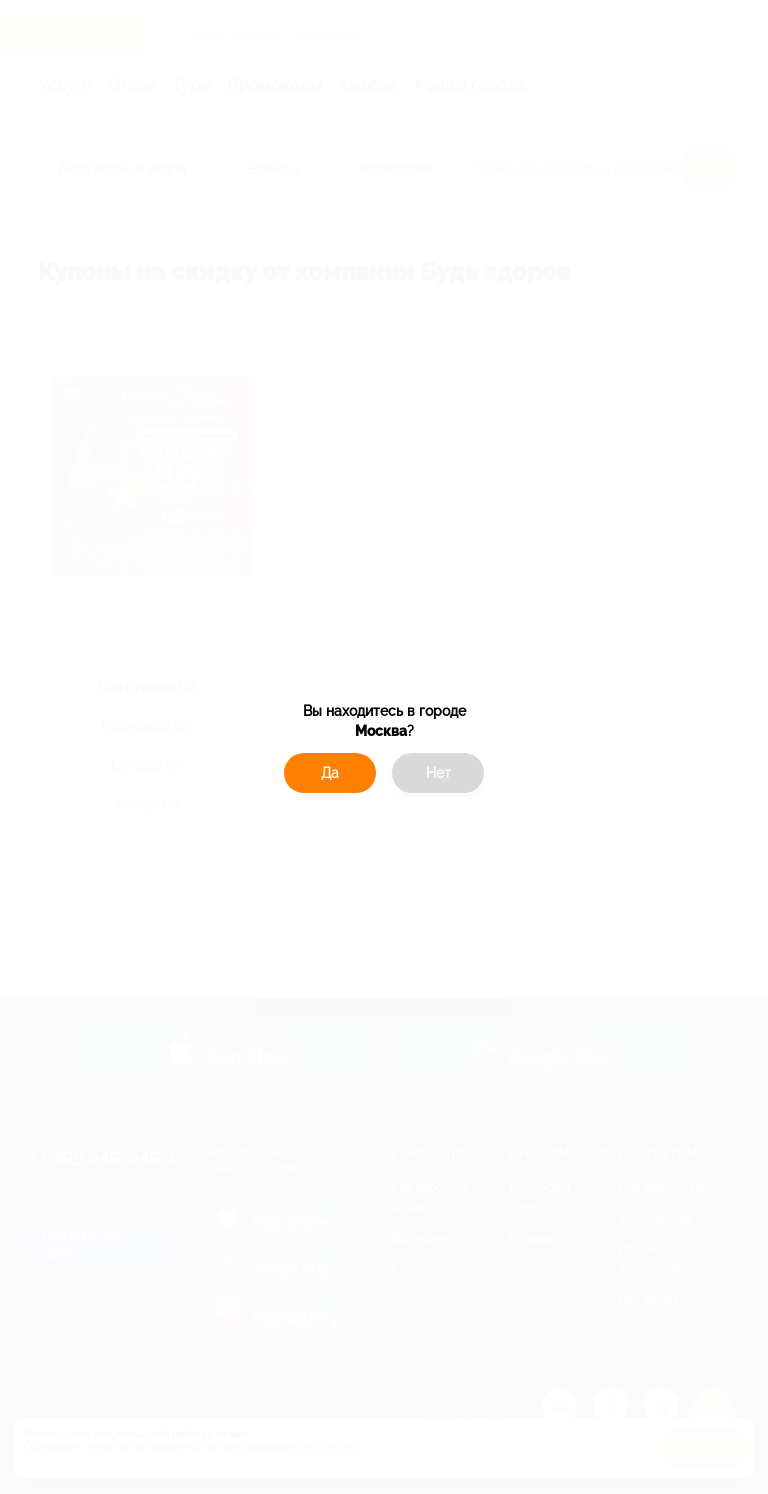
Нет (438, 773)
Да (330, 773)
